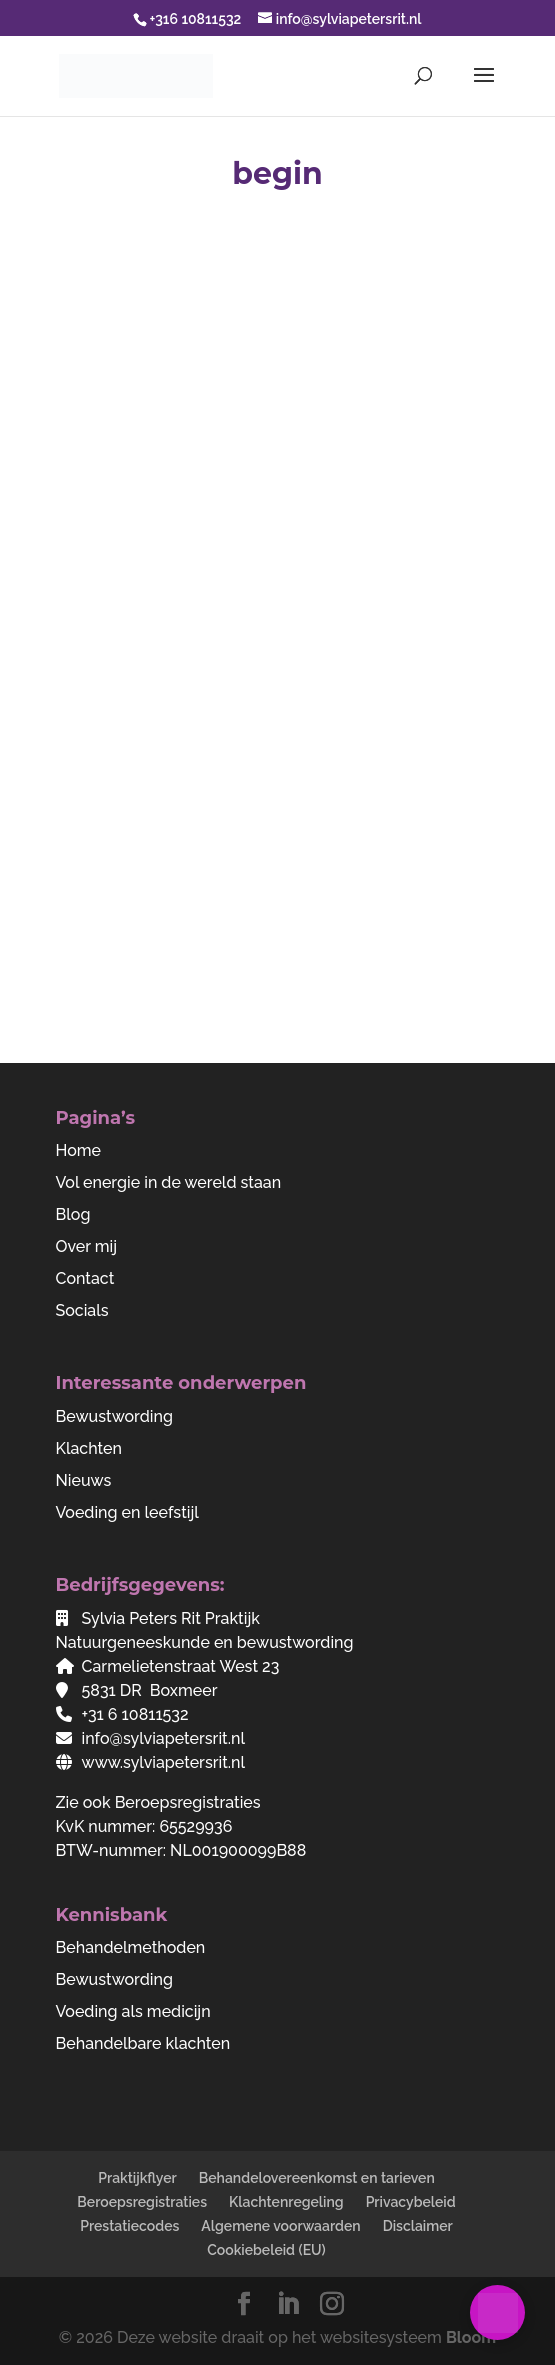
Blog (73, 1214)
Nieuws (84, 1480)
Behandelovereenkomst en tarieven (317, 2178)
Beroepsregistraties (188, 1802)
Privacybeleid (411, 2202)
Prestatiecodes (129, 2226)
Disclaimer (418, 2226)
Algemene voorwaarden (280, 2226)
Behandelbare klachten (143, 2043)
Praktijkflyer (137, 2178)
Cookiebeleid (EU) (266, 2250)
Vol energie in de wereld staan (169, 1182)
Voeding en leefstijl (127, 1512)
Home (79, 1150)
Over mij (87, 1246)
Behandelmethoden (131, 1947)
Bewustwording (114, 1416)
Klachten (89, 1448)
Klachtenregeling (286, 2202)
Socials (82, 1310)
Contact (85, 1278)
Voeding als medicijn (133, 2011)
